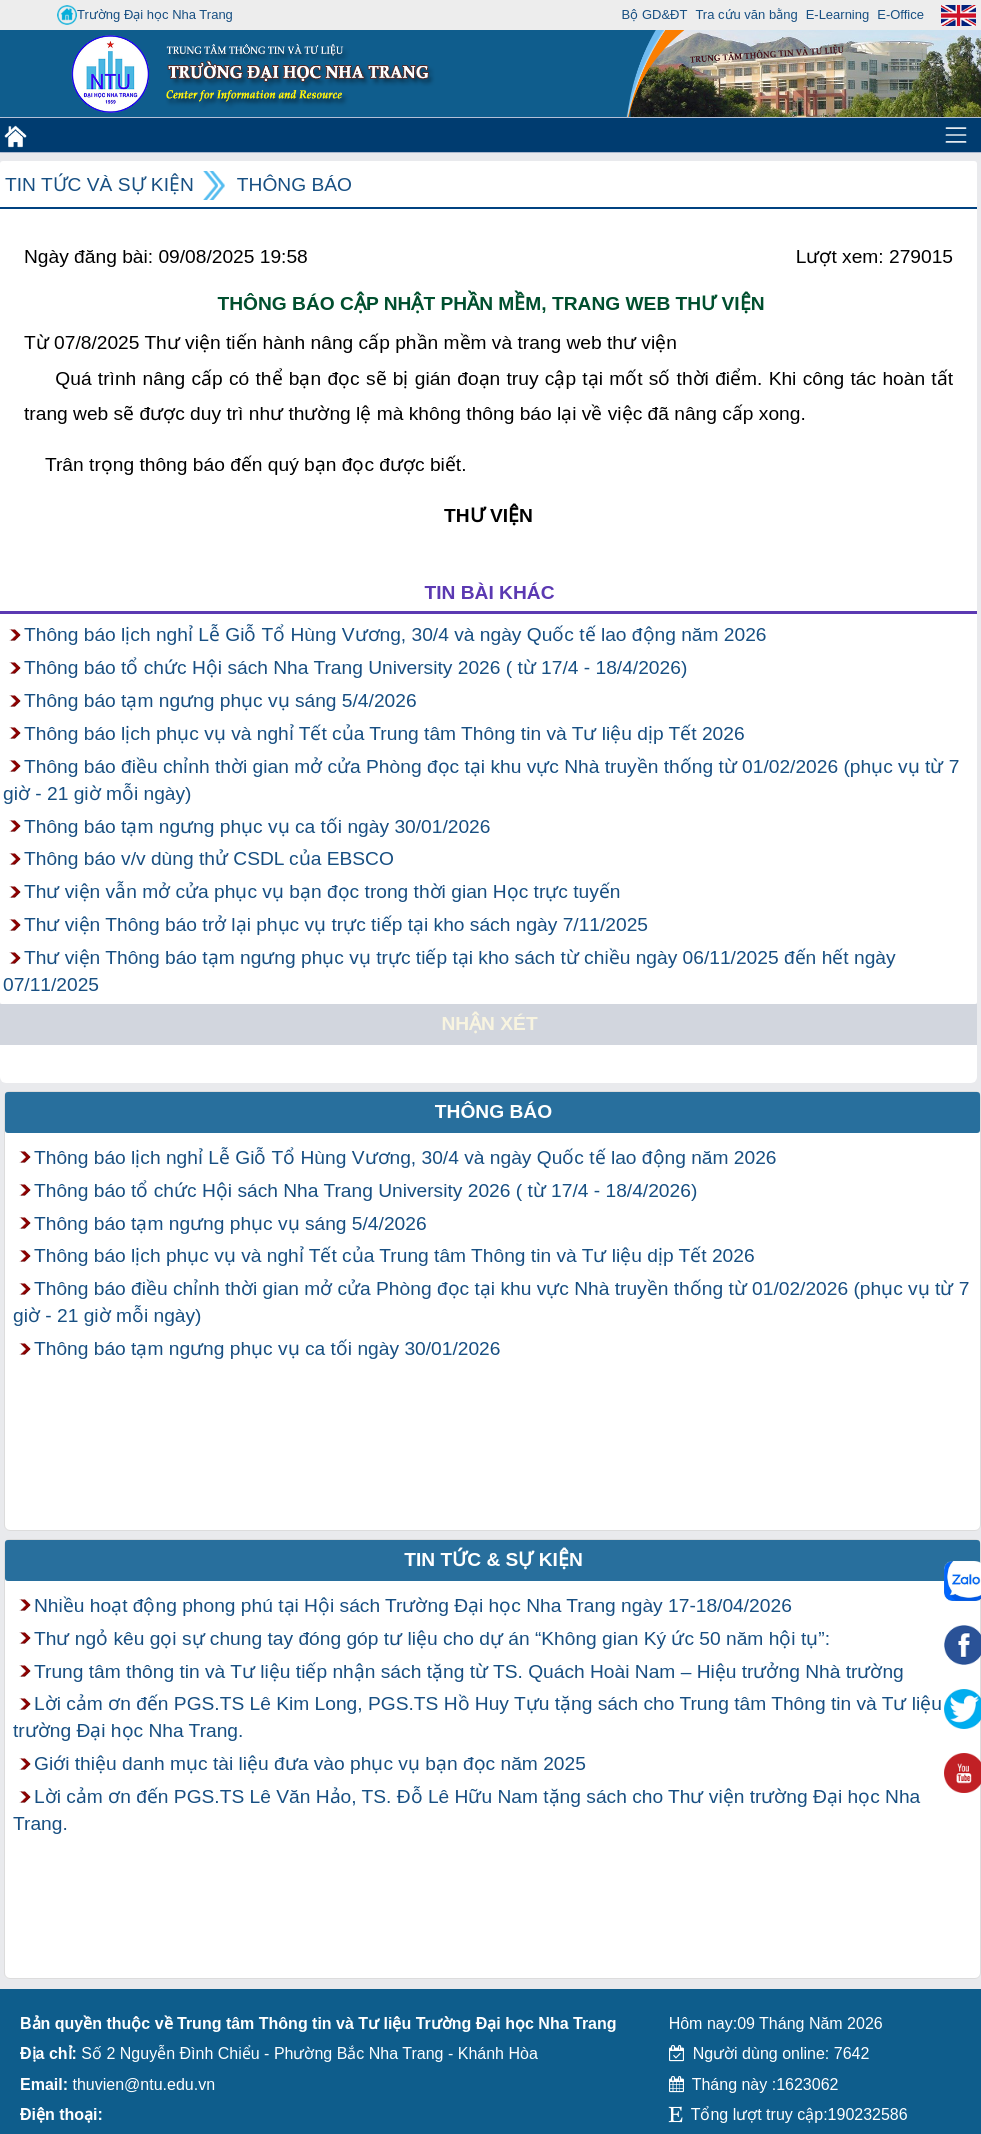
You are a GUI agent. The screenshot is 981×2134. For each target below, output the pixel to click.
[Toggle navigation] (956, 135)
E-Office (900, 14)
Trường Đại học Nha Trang (145, 15)
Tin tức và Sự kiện (99, 184)
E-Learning (838, 14)
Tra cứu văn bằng (746, 14)
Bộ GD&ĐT (655, 14)
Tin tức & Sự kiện (493, 1559)
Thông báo (294, 184)
